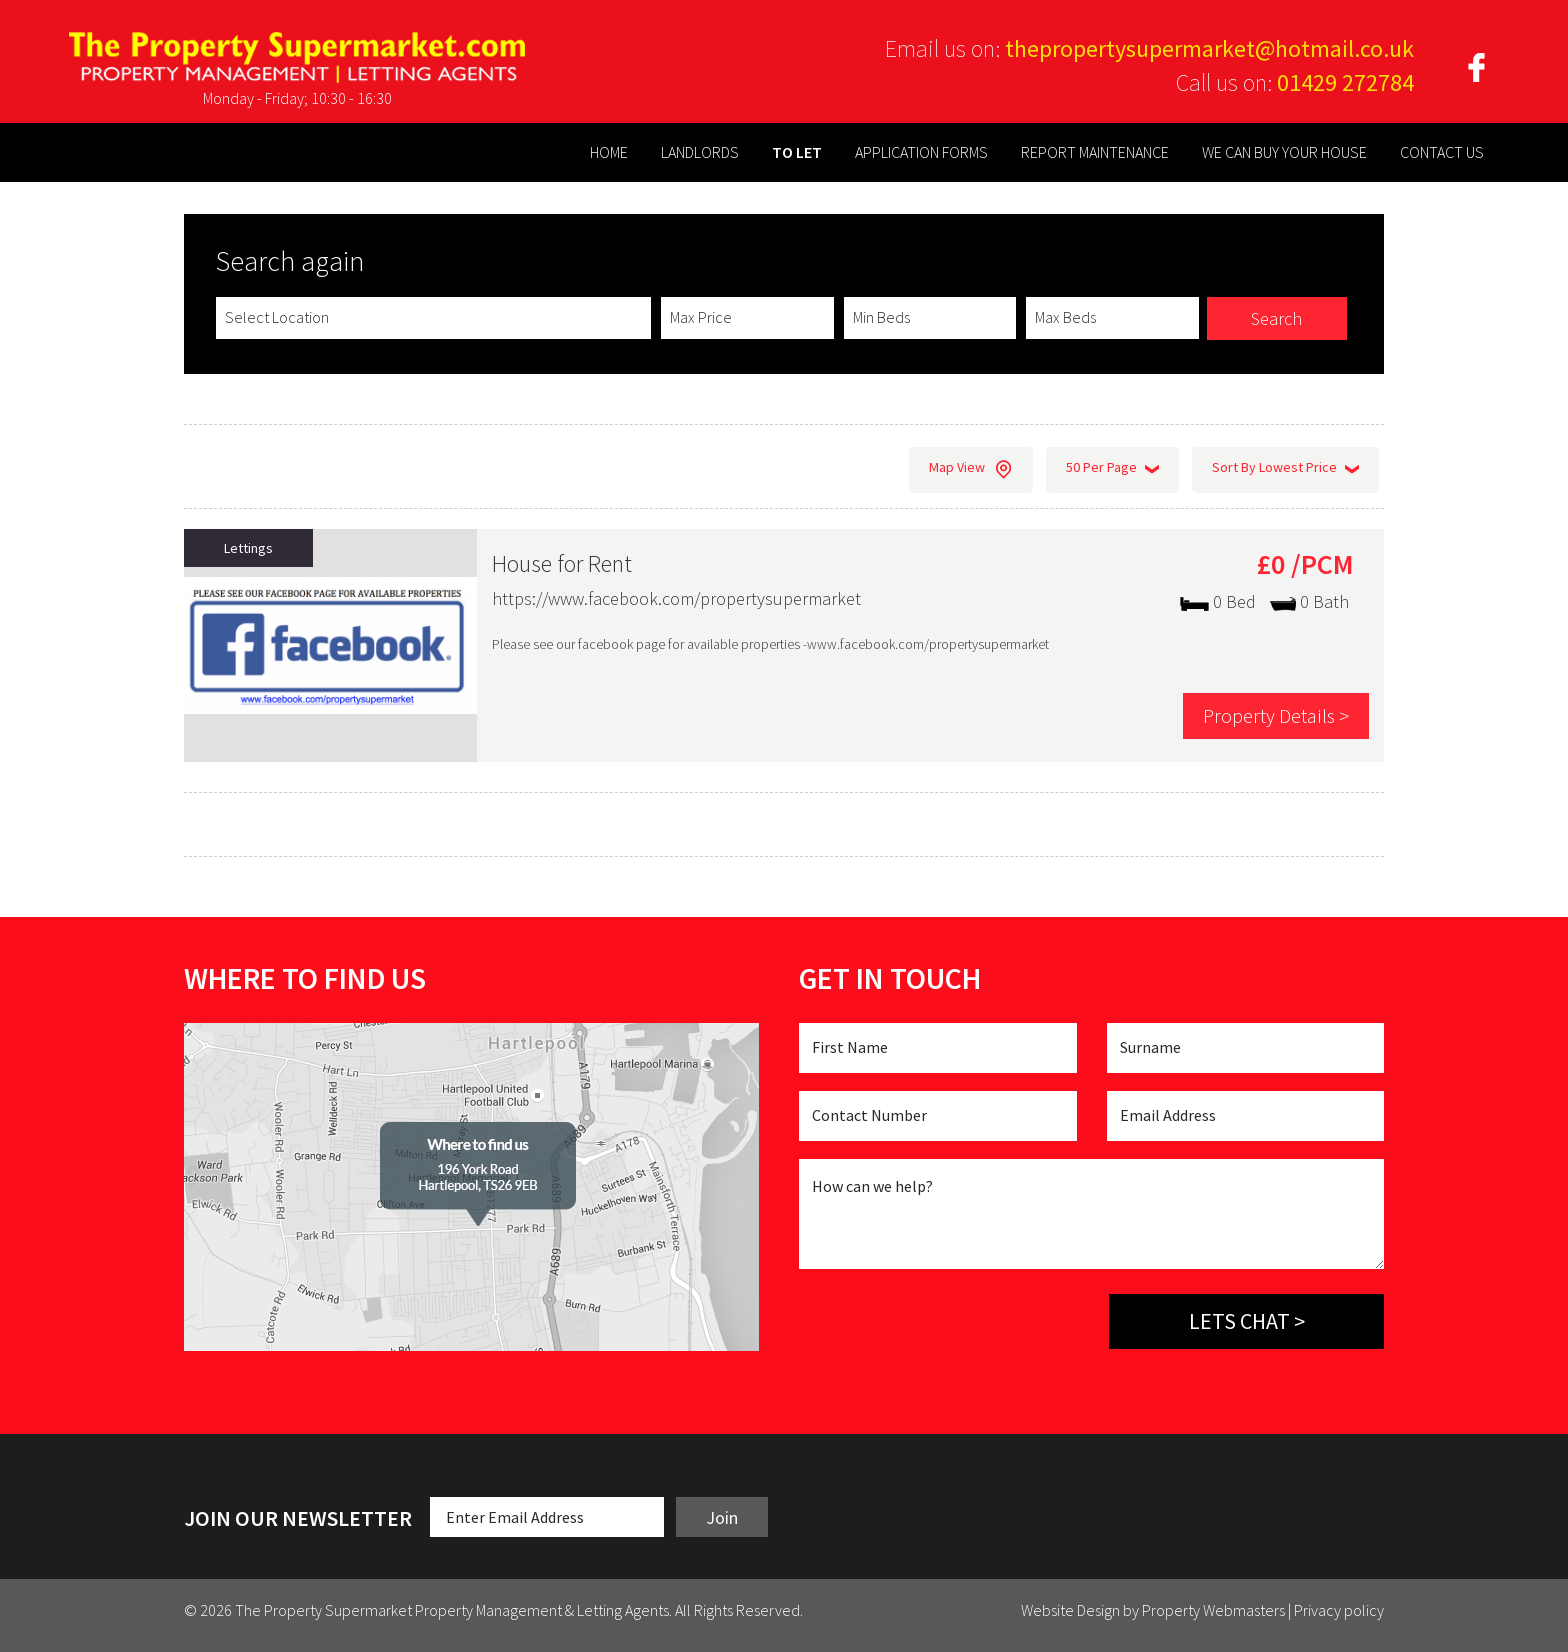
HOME (609, 152)
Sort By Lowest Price (1285, 470)
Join (722, 1517)
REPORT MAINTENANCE (1095, 152)
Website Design (1070, 1610)
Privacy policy (1339, 1610)
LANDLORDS (700, 152)
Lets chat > (1247, 1321)
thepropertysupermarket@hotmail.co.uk (1209, 48)
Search (1276, 318)
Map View (971, 470)
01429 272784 (1345, 82)
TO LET (797, 152)
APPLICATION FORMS (921, 152)
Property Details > (1274, 715)
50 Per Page (1112, 470)
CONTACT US (1442, 152)
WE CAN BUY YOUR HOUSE (1284, 152)
